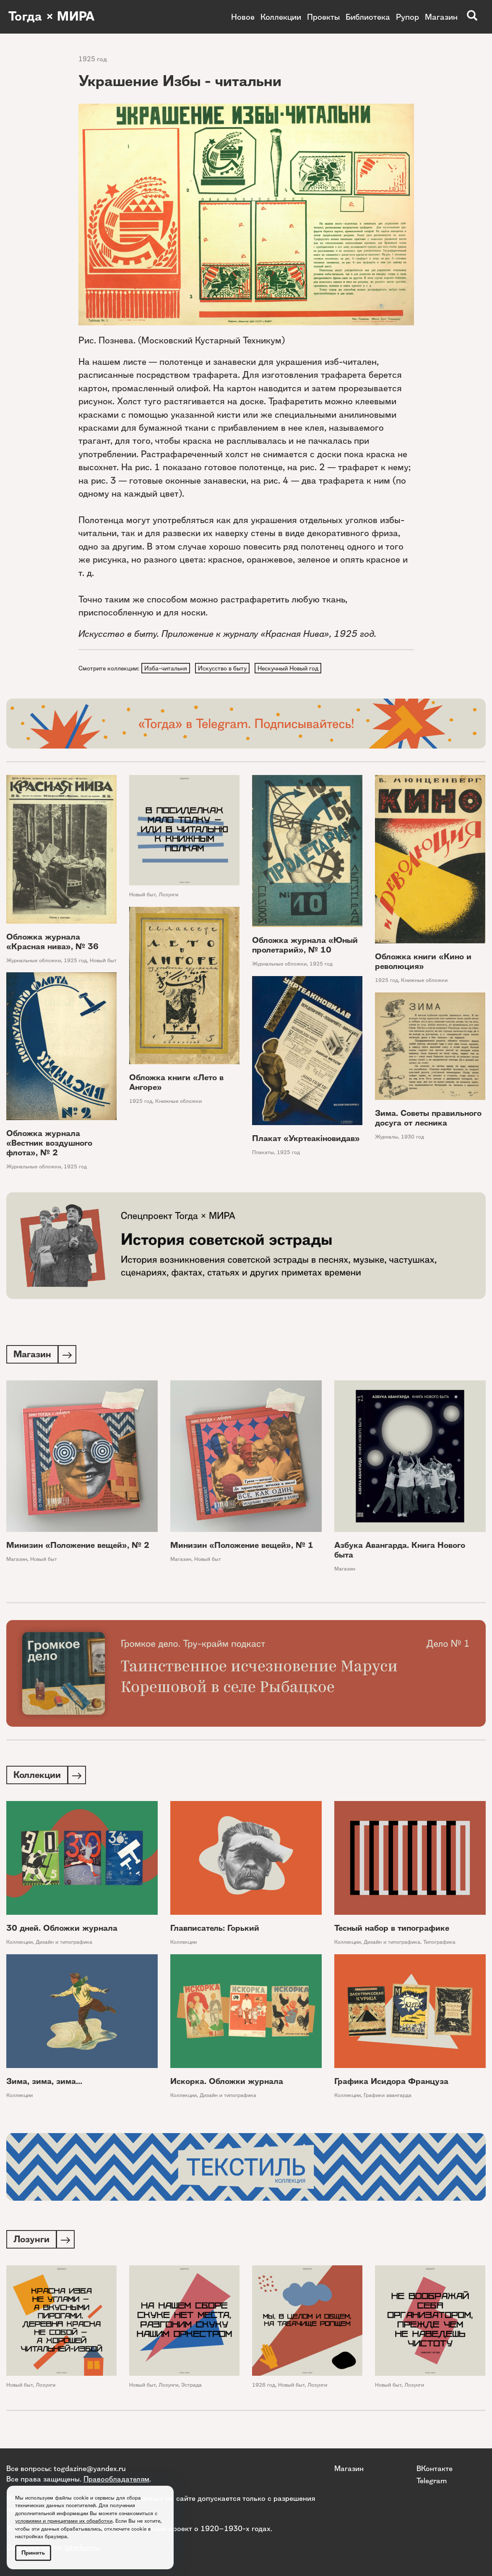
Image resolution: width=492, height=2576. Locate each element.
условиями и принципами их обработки (63, 2520)
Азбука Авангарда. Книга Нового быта (399, 1551)
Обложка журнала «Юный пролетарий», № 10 (305, 945)
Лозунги (168, 895)
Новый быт (103, 961)
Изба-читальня (166, 668)
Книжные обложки (424, 980)
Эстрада (191, 2388)
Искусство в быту (223, 668)
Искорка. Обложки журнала (226, 2083)
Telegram (432, 2480)
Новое (243, 16)
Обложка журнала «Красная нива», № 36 (52, 942)
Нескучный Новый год (290, 668)
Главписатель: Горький (214, 1930)
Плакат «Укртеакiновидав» (306, 1139)
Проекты (323, 16)
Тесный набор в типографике (391, 1930)
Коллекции (280, 16)
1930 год (412, 1137)
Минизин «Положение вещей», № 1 (241, 1546)
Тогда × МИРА (51, 16)
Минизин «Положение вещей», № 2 (77, 1546)
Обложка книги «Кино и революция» (423, 962)
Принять (33, 2553)
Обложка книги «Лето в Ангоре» (176, 1083)
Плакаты (263, 1153)
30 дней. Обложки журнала (61, 1930)
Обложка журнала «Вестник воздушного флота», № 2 (49, 1143)
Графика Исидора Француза (391, 2083)
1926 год (263, 2388)
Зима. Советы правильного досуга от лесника (428, 1118)
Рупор (407, 16)
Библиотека (368, 16)
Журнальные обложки (33, 961)
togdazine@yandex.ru (90, 2468)
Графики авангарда (387, 2097)
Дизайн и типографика (64, 1944)
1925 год (92, 59)
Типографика (439, 1944)
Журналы (386, 1137)
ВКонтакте (435, 2468)
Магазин (441, 16)
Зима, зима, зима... (44, 2083)
